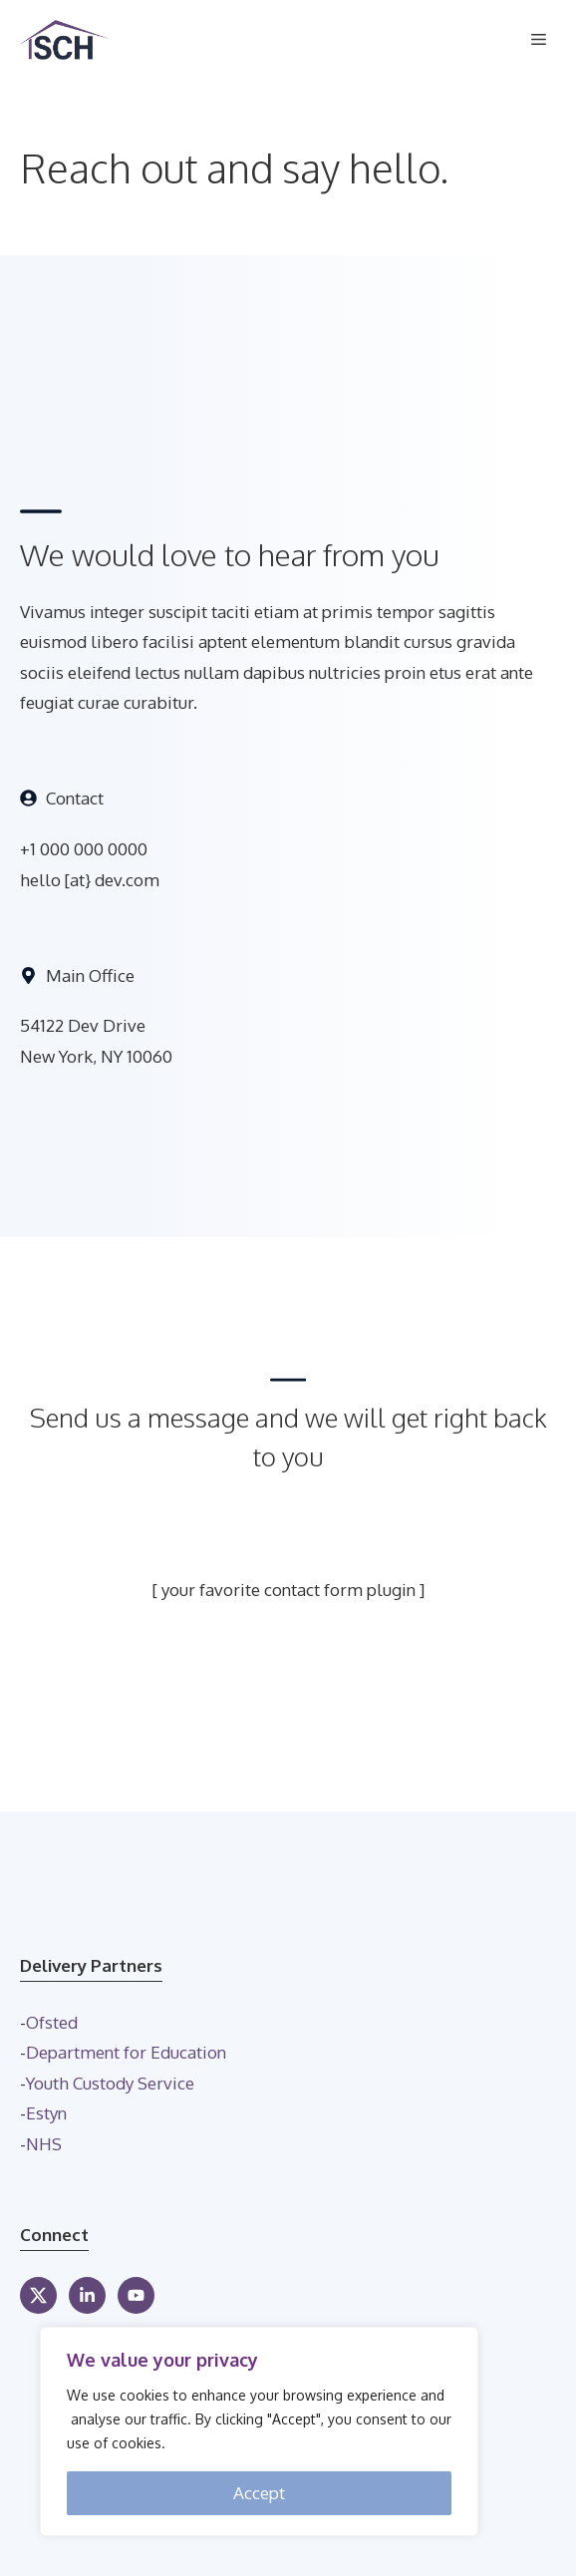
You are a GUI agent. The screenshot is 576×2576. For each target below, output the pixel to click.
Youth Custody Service (110, 2083)
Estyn (46, 2112)
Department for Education (126, 2052)
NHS (44, 2143)
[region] (259, 2431)
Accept (259, 2492)
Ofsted (52, 2022)
